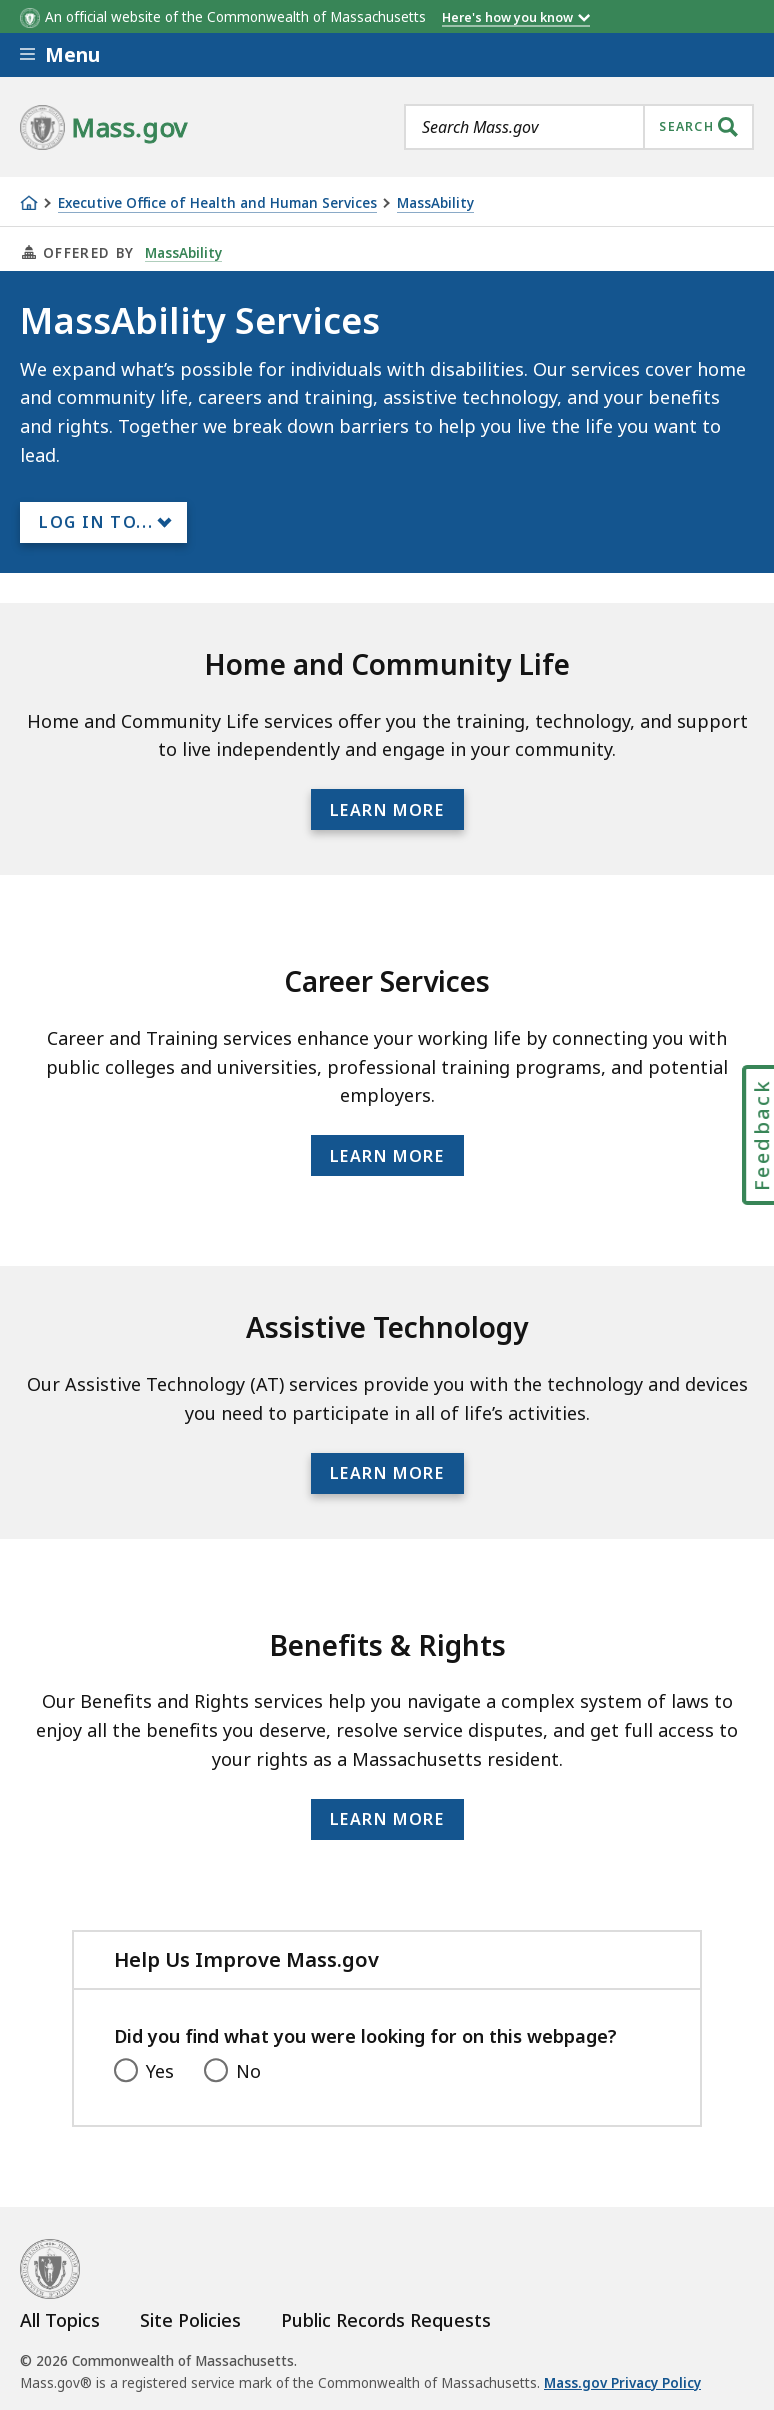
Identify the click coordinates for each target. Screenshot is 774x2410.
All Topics (60, 2320)
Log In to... (96, 522)
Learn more (387, 810)
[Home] (29, 203)
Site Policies (190, 2320)
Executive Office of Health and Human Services (217, 203)
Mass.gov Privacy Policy (622, 2383)
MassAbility (435, 203)
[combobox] (579, 127)
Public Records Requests (386, 2320)
